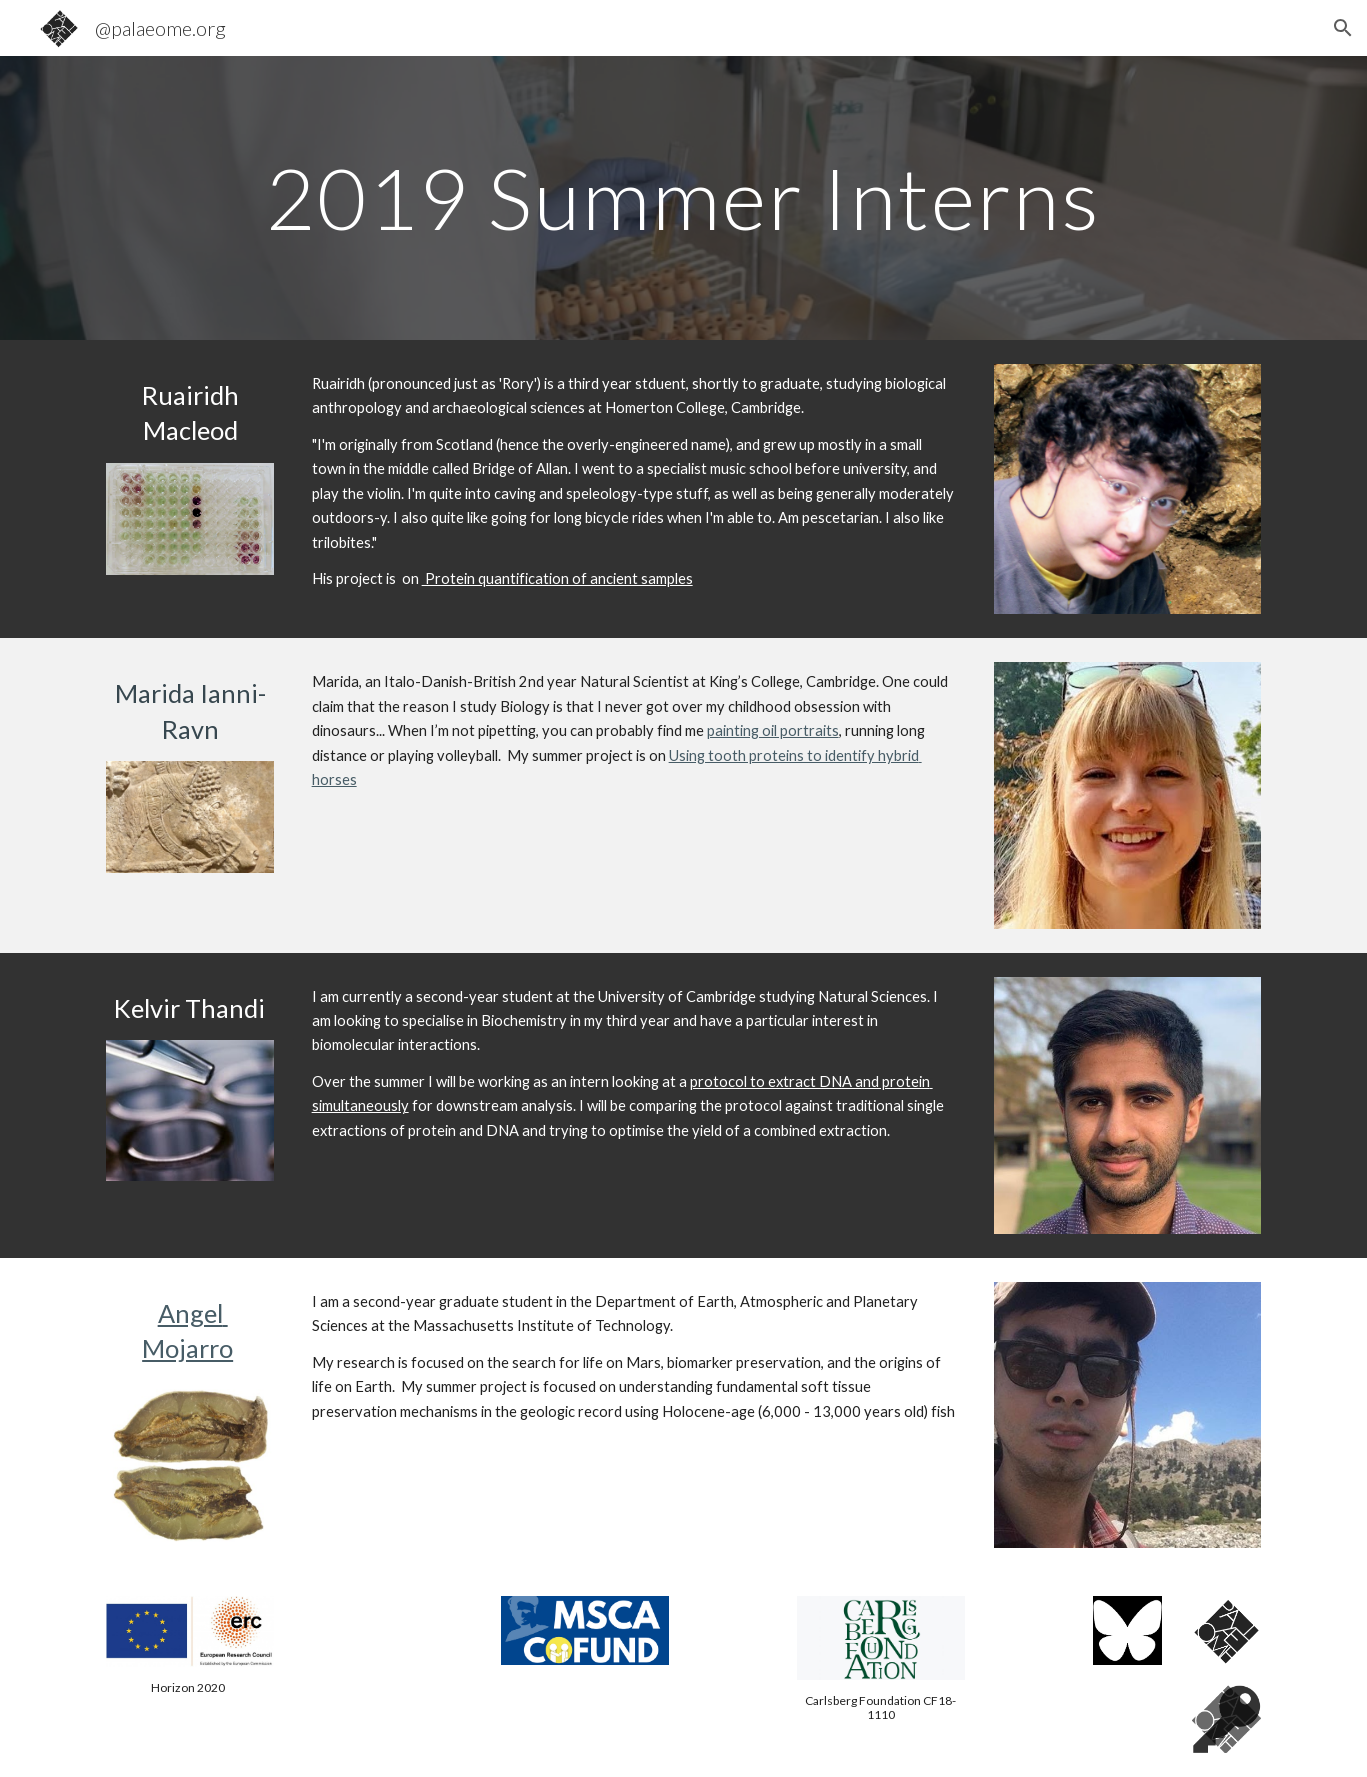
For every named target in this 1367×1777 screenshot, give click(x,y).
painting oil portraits (773, 730)
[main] (683, 197)
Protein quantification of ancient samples (557, 578)
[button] (1343, 28)
